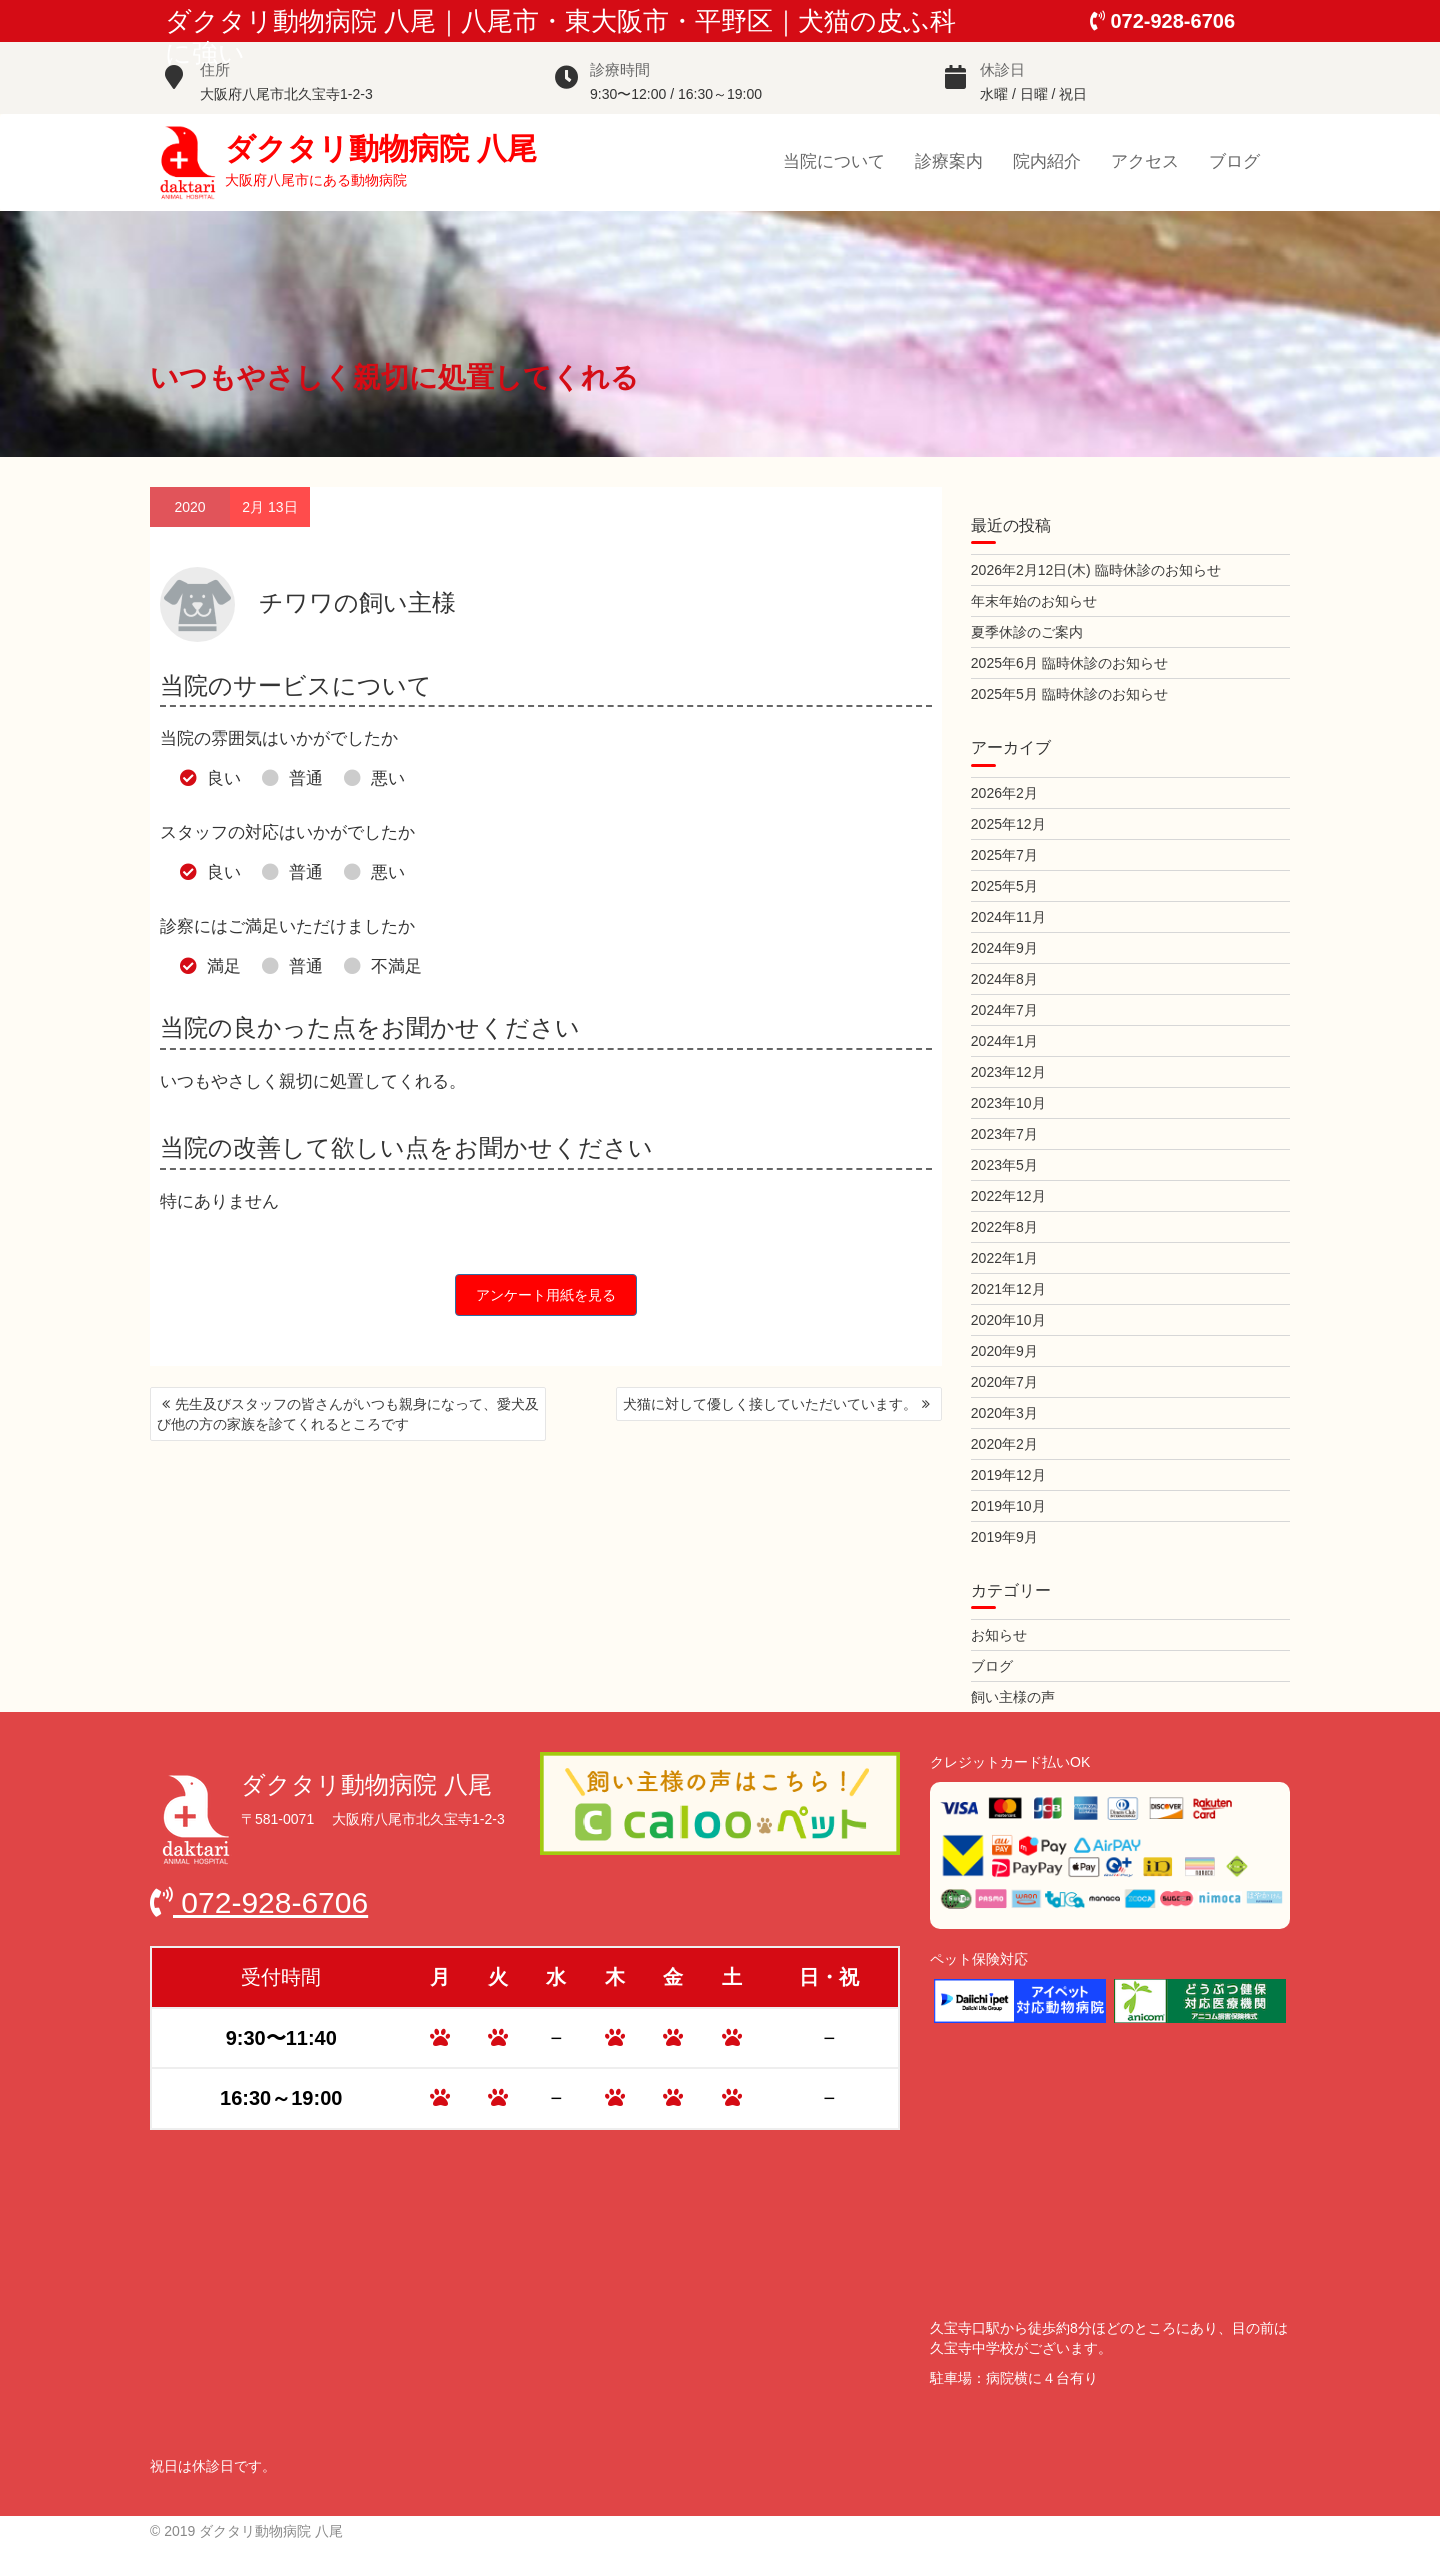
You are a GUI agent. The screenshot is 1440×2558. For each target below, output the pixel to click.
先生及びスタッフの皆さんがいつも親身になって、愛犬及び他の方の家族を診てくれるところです (348, 1414)
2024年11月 (1008, 917)
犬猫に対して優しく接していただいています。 (770, 1404)
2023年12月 (1008, 1072)
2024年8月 (1004, 979)
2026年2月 (1004, 793)
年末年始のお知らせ (1034, 601)
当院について (834, 161)
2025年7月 (1004, 855)
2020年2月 (1004, 1444)
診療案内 (949, 161)
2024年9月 (1004, 948)
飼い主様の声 (1013, 1697)
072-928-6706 (1162, 21)
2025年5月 (1004, 886)
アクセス (1145, 161)
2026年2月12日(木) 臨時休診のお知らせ (1096, 570)
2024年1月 (1004, 1041)
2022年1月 (1004, 1258)
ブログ (1234, 161)
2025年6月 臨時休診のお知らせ (1069, 663)
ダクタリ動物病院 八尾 (381, 147)
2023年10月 (1008, 1103)
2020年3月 (1004, 1413)
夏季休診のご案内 (1027, 632)
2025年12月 (1008, 824)
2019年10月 (1008, 1506)
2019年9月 (1004, 1537)
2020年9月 (1004, 1351)
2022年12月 (1008, 1196)
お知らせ (999, 1635)
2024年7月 (1004, 1010)
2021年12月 (1008, 1289)
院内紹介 (1047, 161)
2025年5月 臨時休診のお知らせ (1069, 694)
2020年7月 (1004, 1382)
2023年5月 (1004, 1165)
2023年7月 (1004, 1134)
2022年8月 (1004, 1227)
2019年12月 (1008, 1475)
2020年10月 (1008, 1320)
